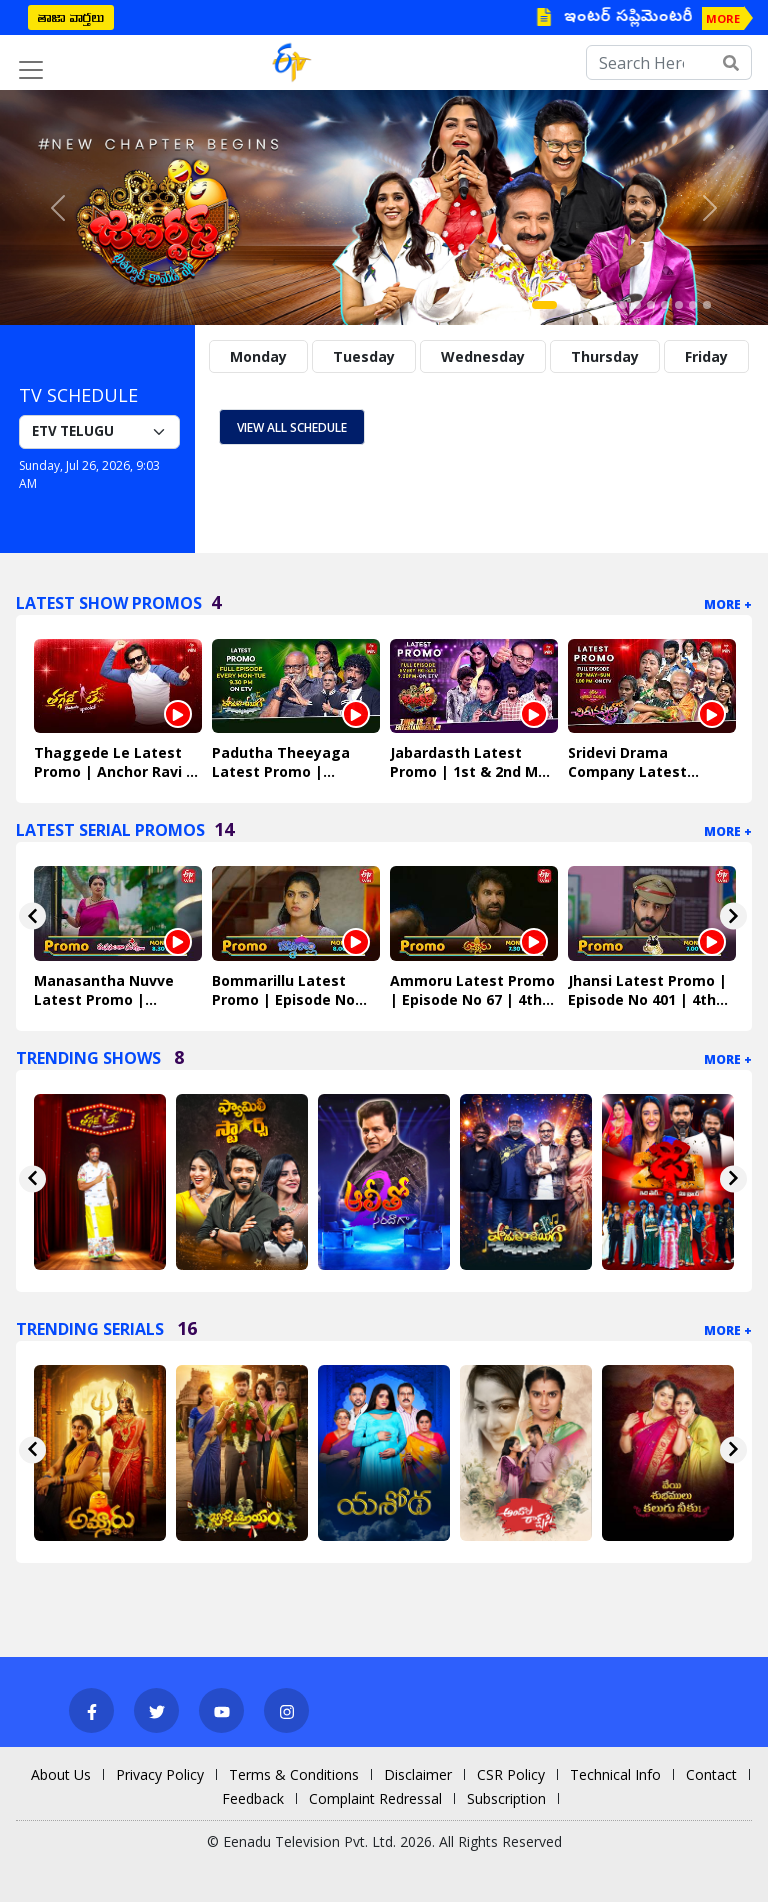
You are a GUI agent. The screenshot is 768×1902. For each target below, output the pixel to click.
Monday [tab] (258, 356)
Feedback (253, 1798)
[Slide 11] (693, 305)
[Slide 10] (679, 305)
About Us (61, 1774)
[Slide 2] (567, 305)
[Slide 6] (623, 305)
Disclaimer (418, 1774)
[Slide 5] (609, 305)
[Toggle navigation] (31, 70)
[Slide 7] (637, 305)
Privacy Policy (160, 1774)
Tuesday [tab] (364, 356)
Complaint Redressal (375, 1798)
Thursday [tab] (605, 356)
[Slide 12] (707, 305)
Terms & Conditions (294, 1774)
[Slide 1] (544, 305)
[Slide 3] (581, 305)
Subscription (506, 1798)
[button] (57, 207)
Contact (711, 1774)
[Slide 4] (595, 305)
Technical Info (615, 1774)
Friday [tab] (706, 356)
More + (728, 604)
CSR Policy (511, 1774)
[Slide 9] (665, 305)
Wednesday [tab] (483, 356)
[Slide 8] (651, 305)
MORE (723, 18)
